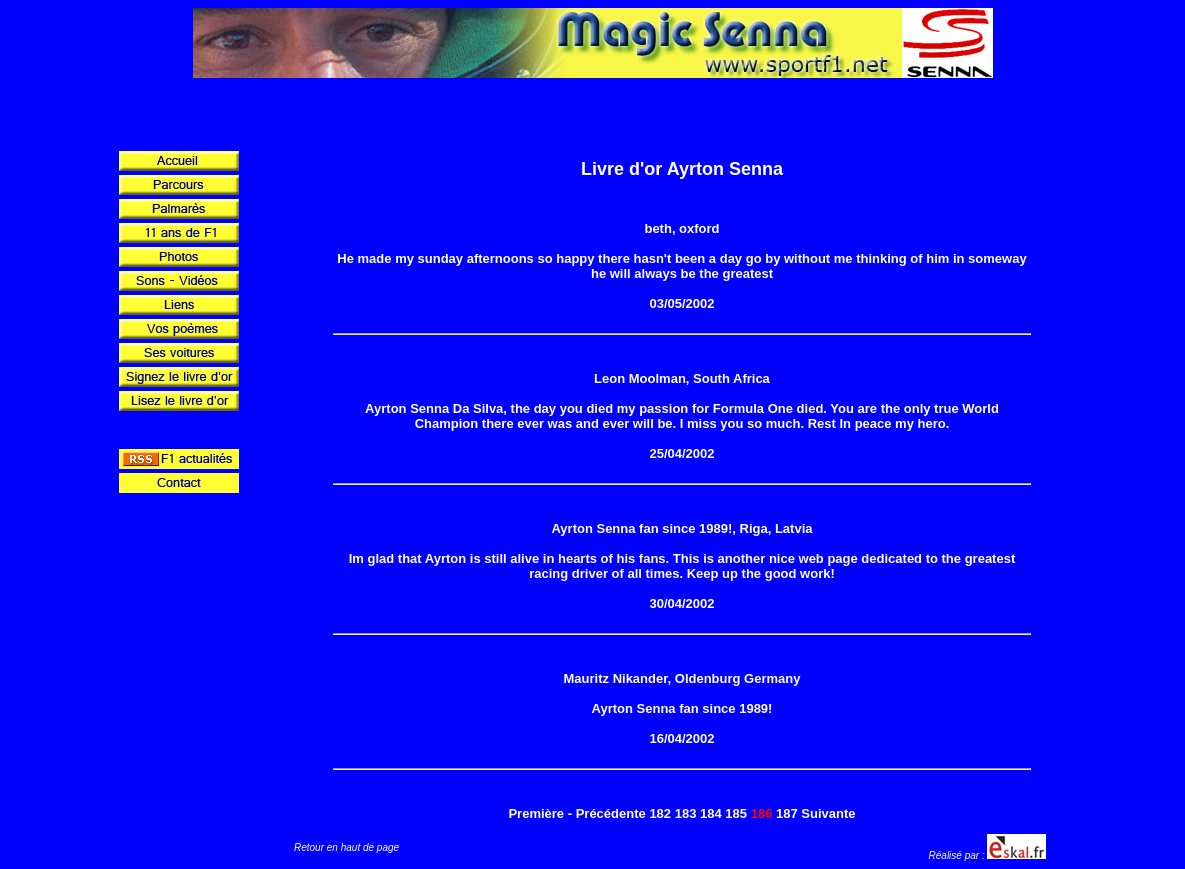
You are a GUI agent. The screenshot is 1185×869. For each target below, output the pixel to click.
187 (787, 813)
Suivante (828, 813)
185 (736, 813)
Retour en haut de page (346, 847)
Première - (540, 813)
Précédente (611, 813)
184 (711, 813)
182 (660, 813)
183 (686, 813)
